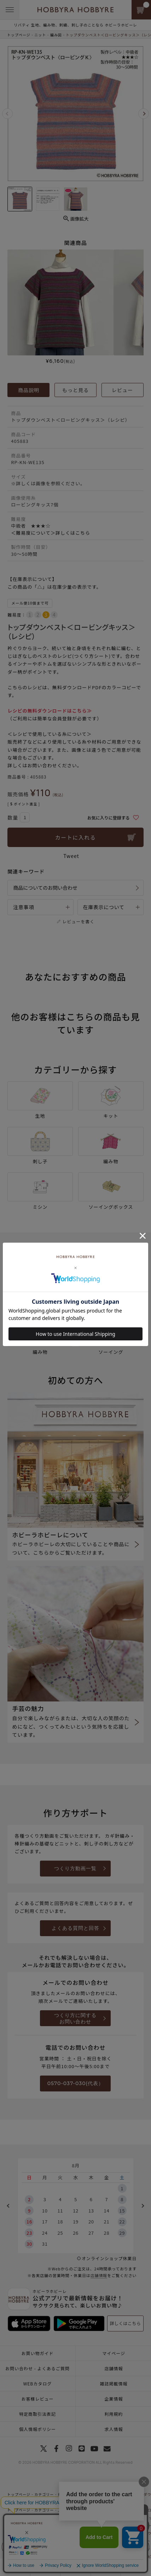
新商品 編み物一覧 (66, 2517)
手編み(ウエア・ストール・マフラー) (67, 2548)
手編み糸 (58, 2525)
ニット (40, 34)
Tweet (71, 855)
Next (143, 113)
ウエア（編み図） (81, 2556)
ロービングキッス (85, 2525)
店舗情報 (99, 2275)
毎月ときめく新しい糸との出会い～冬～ (93, 2494)
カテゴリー (44, 2494)
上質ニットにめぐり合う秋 (81, 2509)
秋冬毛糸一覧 (81, 2533)
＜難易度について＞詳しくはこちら (50, 532)
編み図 (56, 34)
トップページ (18, 34)
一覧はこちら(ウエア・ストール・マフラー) (72, 2541)
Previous (7, 113)
